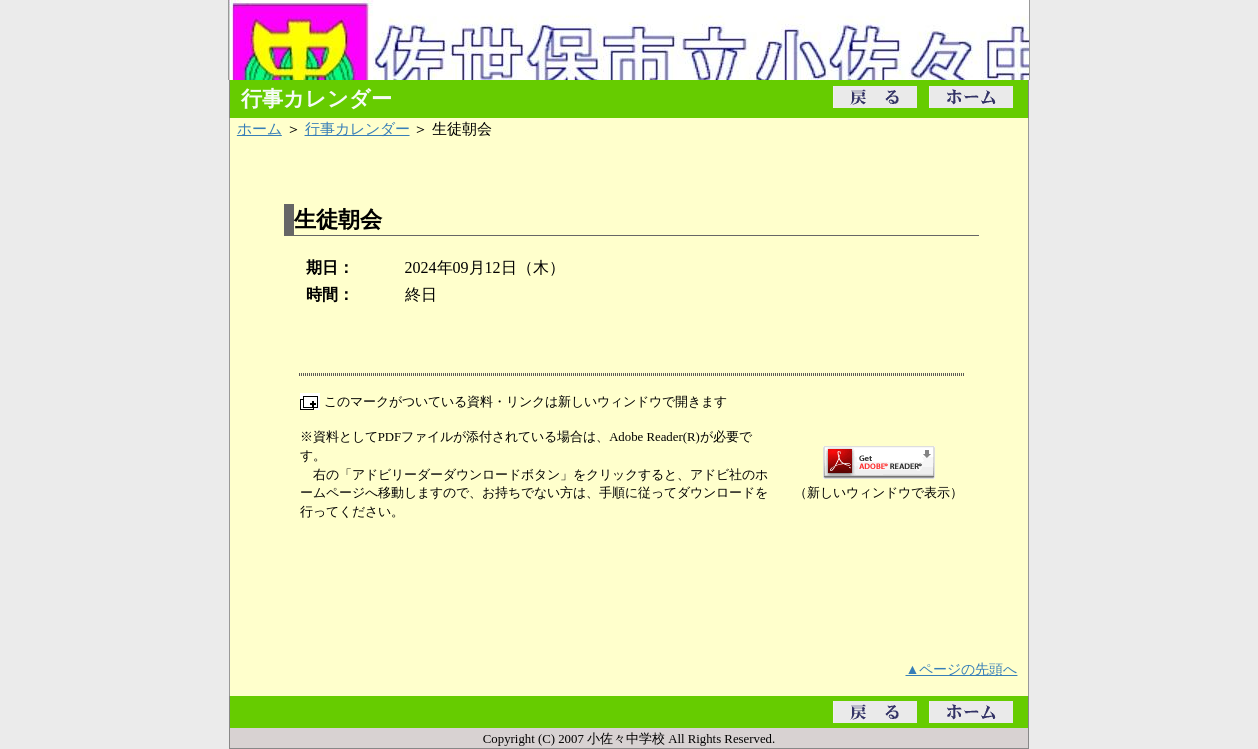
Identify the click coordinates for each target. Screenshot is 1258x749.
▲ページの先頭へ (962, 669)
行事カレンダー (357, 128)
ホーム (259, 128)
